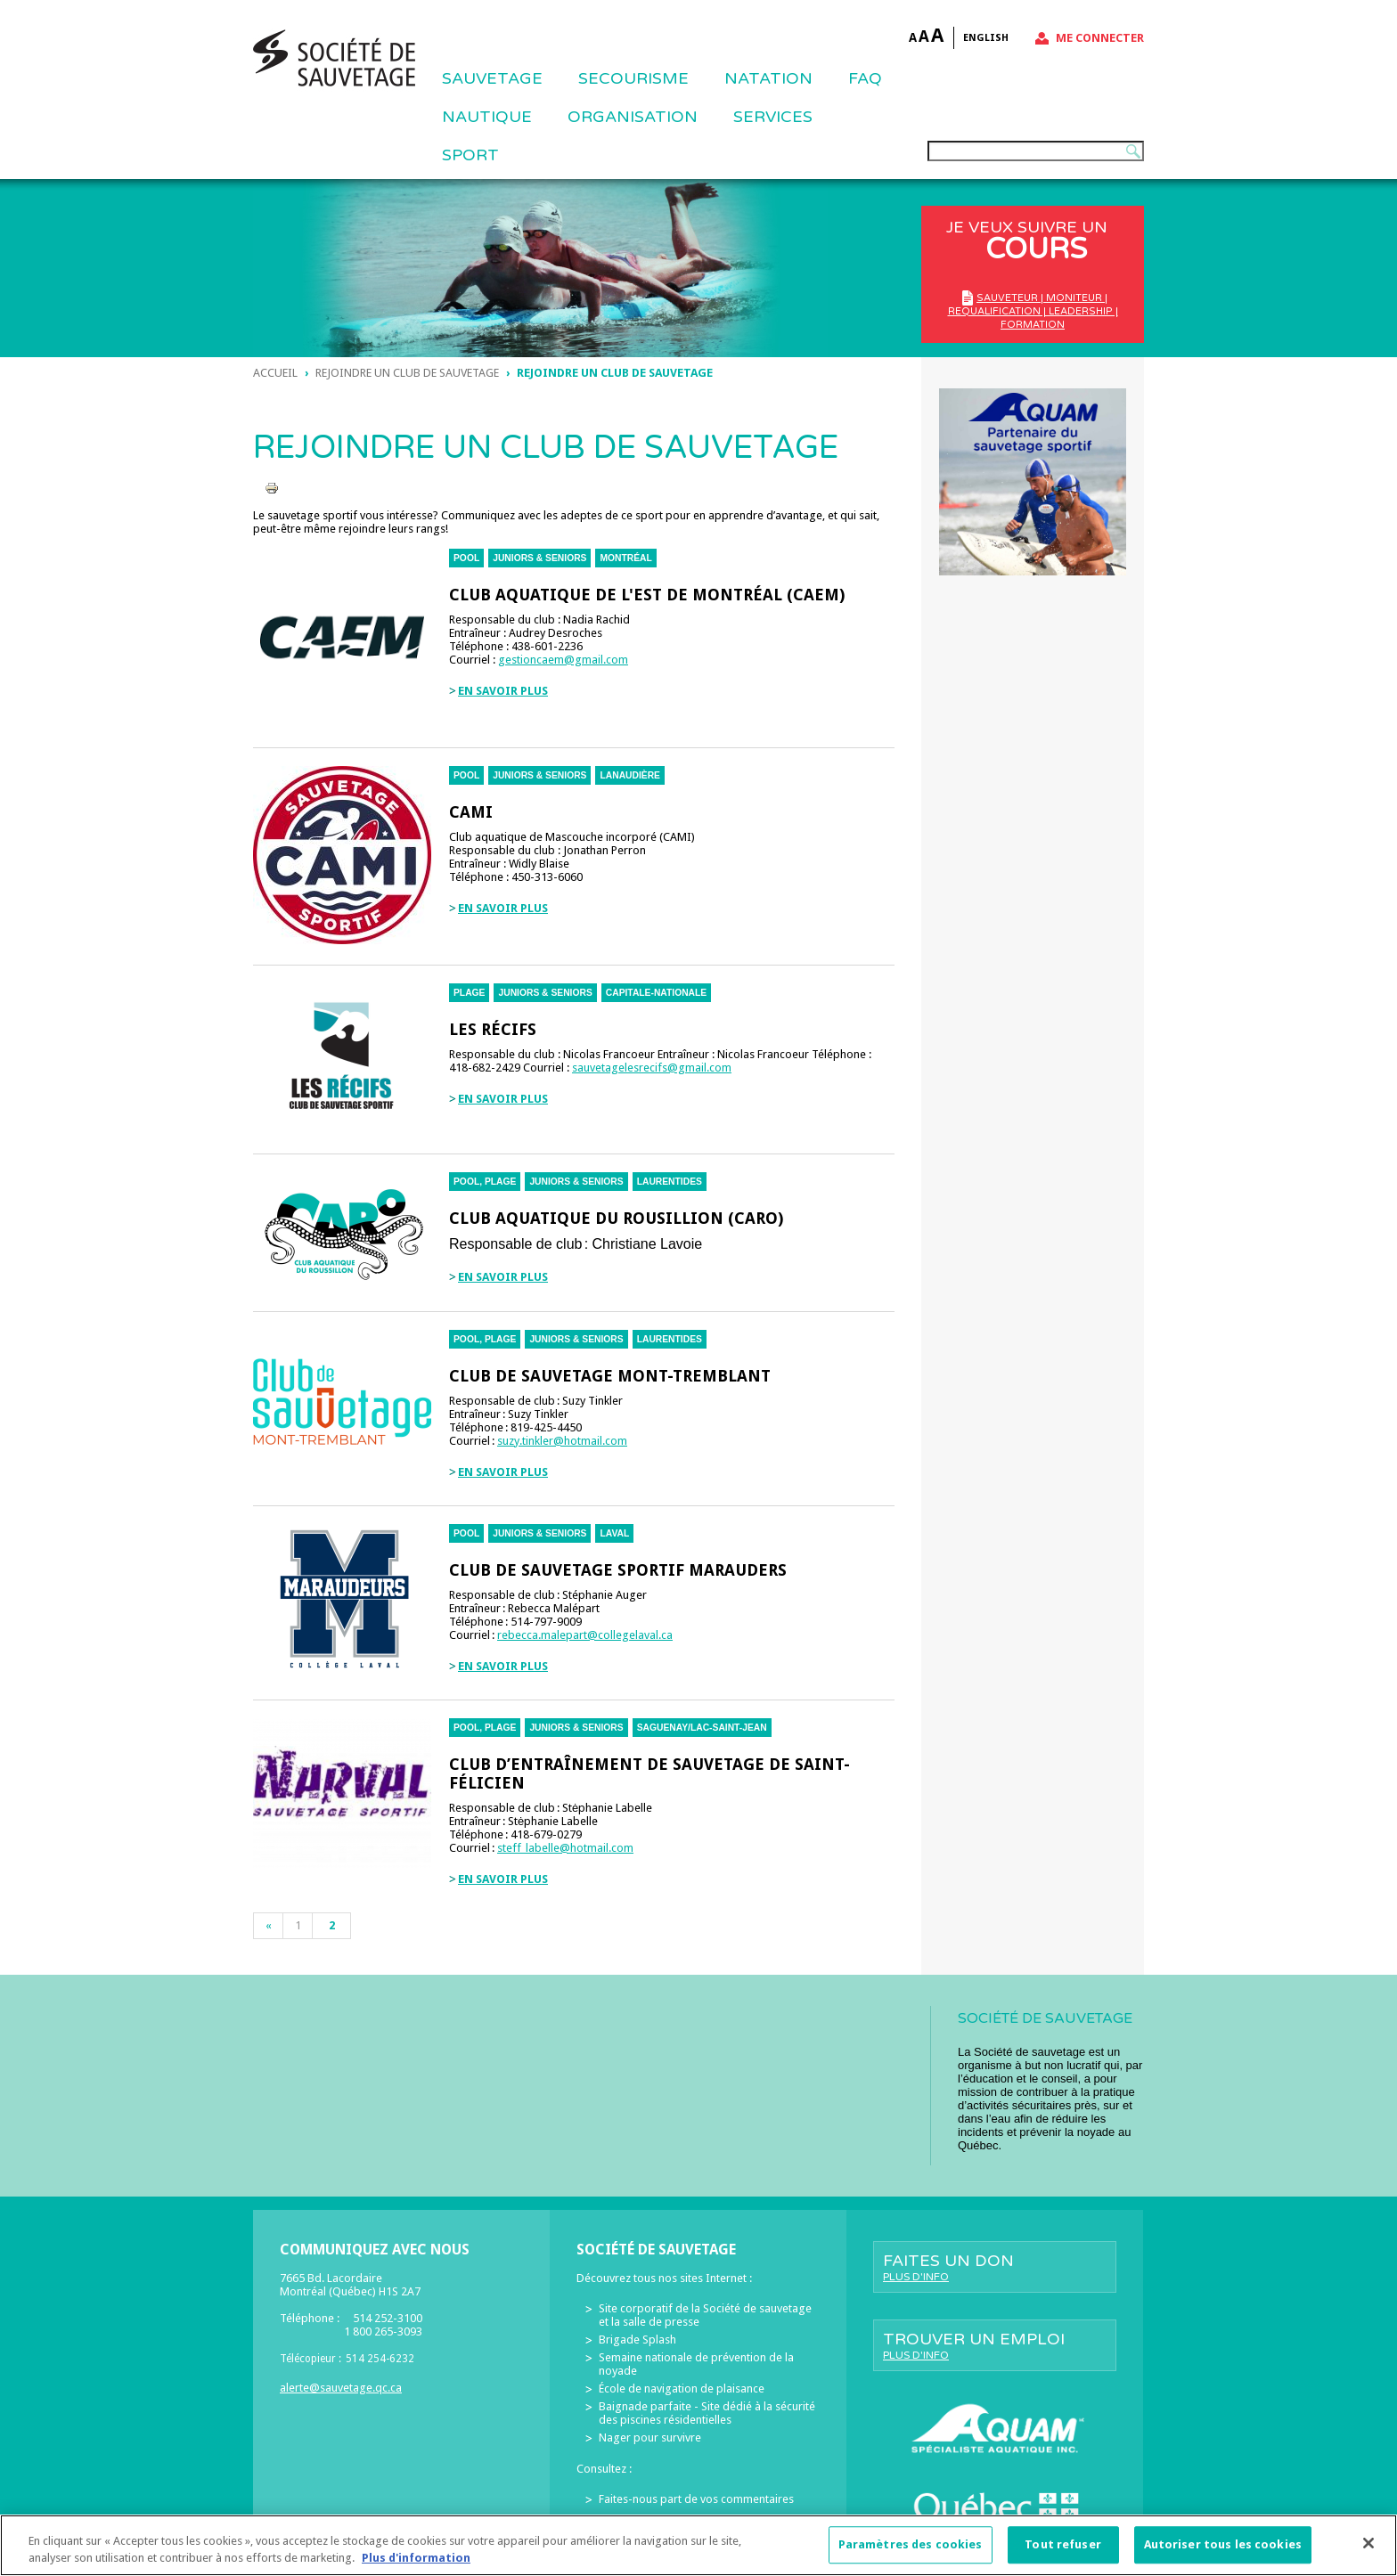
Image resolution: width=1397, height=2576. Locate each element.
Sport (470, 155)
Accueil (275, 372)
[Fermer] (1368, 2552)
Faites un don (995, 2267)
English (986, 38)
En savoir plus (503, 690)
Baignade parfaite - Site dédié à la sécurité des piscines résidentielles (707, 2413)
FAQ (865, 78)
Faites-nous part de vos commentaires (696, 2499)
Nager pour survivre (650, 2437)
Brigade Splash (637, 2339)
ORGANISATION (633, 116)
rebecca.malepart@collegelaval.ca (585, 1635)
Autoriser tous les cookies (1223, 2554)
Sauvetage (492, 78)
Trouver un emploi (995, 2345)
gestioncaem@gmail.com (563, 659)
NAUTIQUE (487, 116)
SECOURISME (633, 78)
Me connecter (1100, 38)
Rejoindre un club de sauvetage (407, 372)
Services (773, 116)
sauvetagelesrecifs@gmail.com (651, 1067)
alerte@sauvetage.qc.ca (341, 2387)
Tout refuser (1063, 2554)
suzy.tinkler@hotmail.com (562, 1440)
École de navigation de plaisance (681, 2388)
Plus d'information (416, 2567)
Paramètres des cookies (910, 2554)
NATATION (768, 78)
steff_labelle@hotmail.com (565, 1848)
